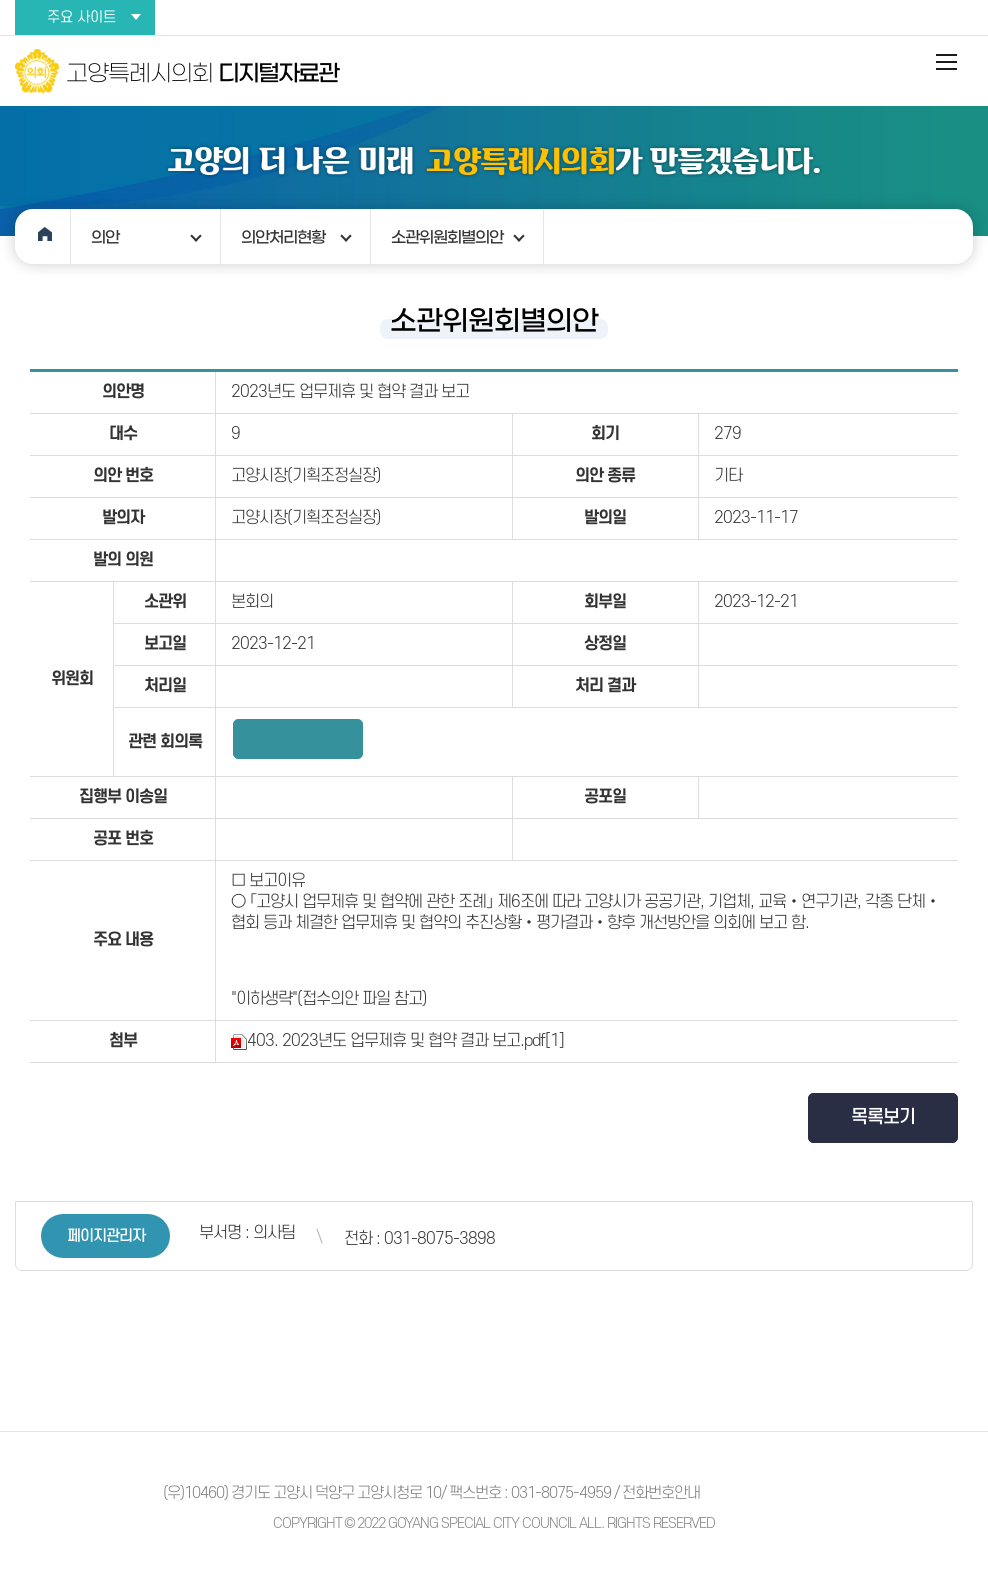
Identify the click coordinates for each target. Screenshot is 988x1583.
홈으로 (43, 236)
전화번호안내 (661, 1493)
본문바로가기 (0, 0)
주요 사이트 (81, 17)
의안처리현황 (283, 237)
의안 (105, 237)
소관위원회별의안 (447, 237)
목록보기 (883, 1117)
